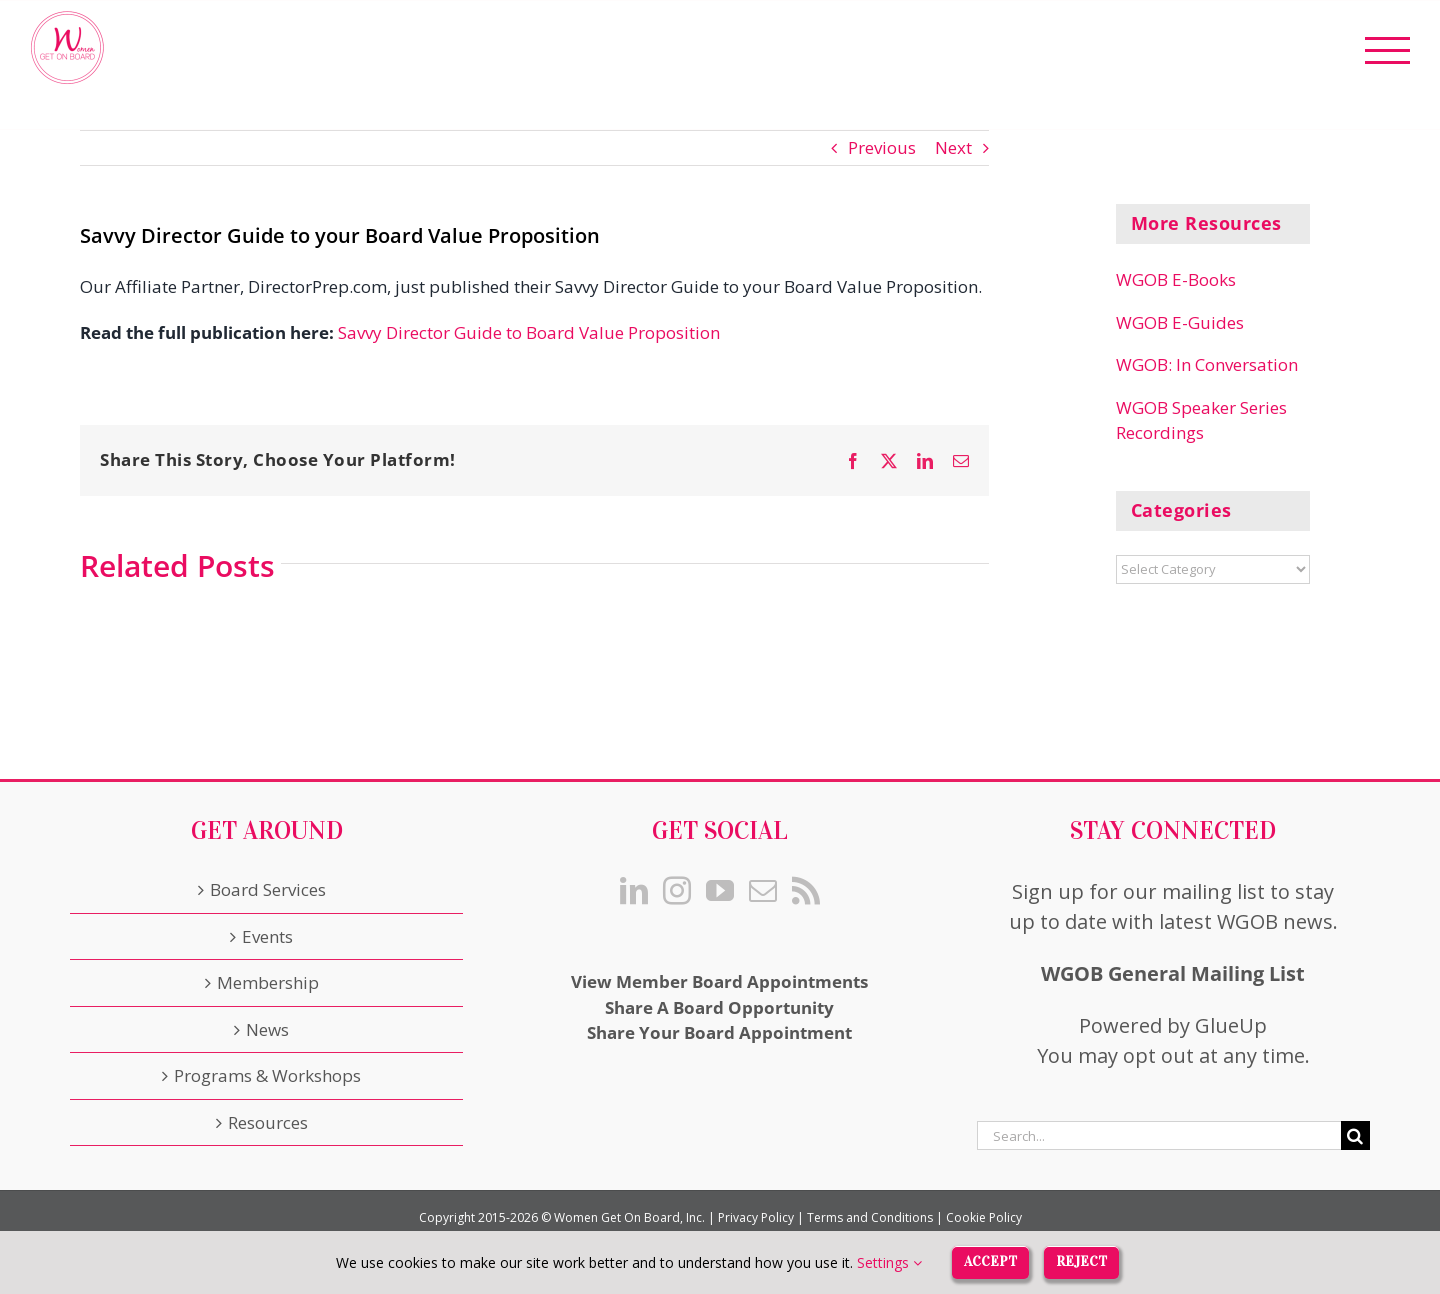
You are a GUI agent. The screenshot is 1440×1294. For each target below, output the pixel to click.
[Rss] (806, 891)
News (267, 1029)
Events (267, 936)
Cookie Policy (984, 1217)
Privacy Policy (756, 1217)
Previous (882, 147)
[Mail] (763, 891)
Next (953, 147)
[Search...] (1159, 1135)
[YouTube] (720, 891)
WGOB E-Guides (1180, 322)
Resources (268, 1122)
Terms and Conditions (870, 1217)
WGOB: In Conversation (1207, 364)
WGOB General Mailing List (1173, 973)
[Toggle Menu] (1388, 50)
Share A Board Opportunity (719, 1007)
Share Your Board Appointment (719, 1032)
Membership (268, 982)
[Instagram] (677, 891)
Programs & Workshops (267, 1075)
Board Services (268, 889)
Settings (889, 1262)
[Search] (1355, 1135)
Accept (990, 1261)
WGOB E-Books (1176, 279)
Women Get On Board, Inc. (629, 1217)
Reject (1081, 1261)
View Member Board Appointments (719, 981)
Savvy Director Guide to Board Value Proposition (529, 332)
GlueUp (1231, 1025)
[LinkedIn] (634, 891)
